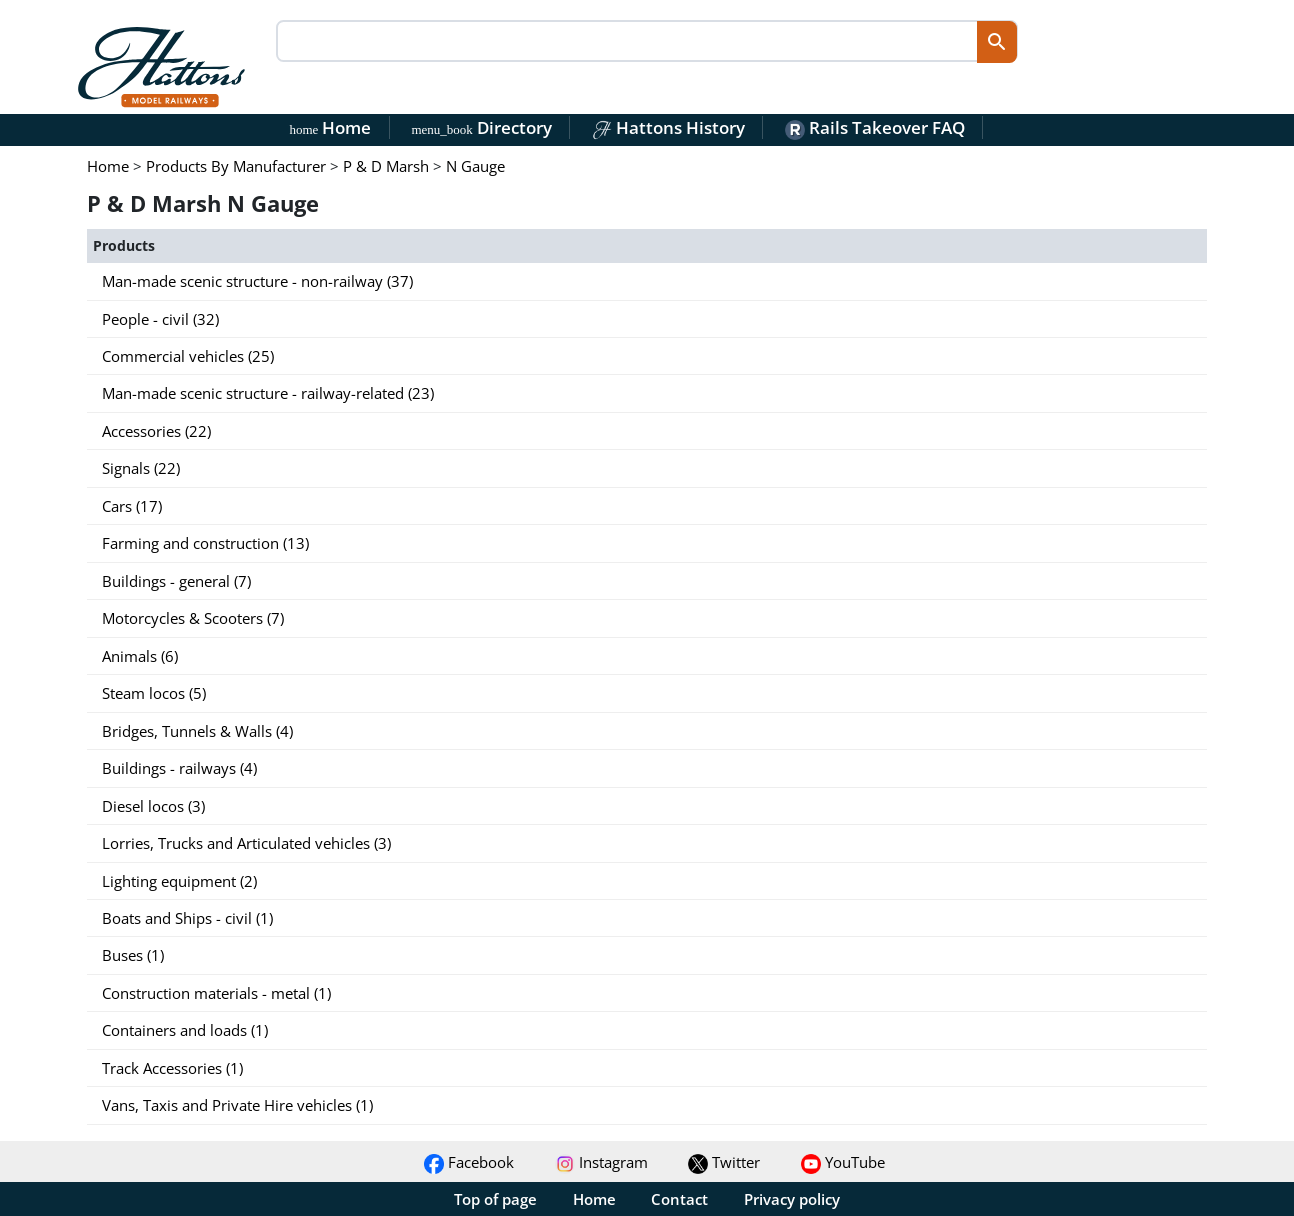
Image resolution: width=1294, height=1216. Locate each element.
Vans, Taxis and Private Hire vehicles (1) (237, 1105)
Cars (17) (132, 506)
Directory (481, 127)
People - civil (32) (160, 319)
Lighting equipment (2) (179, 881)
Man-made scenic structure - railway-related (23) (268, 393)
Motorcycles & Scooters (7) (193, 618)
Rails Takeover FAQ (875, 127)
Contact (679, 1199)
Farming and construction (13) (205, 543)
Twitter (724, 1162)
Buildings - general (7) (176, 581)
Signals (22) (141, 468)
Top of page (495, 1199)
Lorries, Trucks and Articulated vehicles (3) (246, 843)
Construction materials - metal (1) (216, 993)
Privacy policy (792, 1199)
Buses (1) (133, 955)
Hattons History (668, 127)
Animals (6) (140, 656)
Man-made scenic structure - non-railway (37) (257, 281)
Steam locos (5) (154, 693)
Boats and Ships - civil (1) (187, 918)
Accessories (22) (156, 431)
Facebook (469, 1162)
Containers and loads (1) (185, 1030)
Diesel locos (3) (153, 806)
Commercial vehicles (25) (188, 356)
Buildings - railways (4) (179, 768)
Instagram (601, 1162)
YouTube (843, 1162)
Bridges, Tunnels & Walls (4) (197, 731)
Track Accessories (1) (172, 1068)
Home (331, 127)
